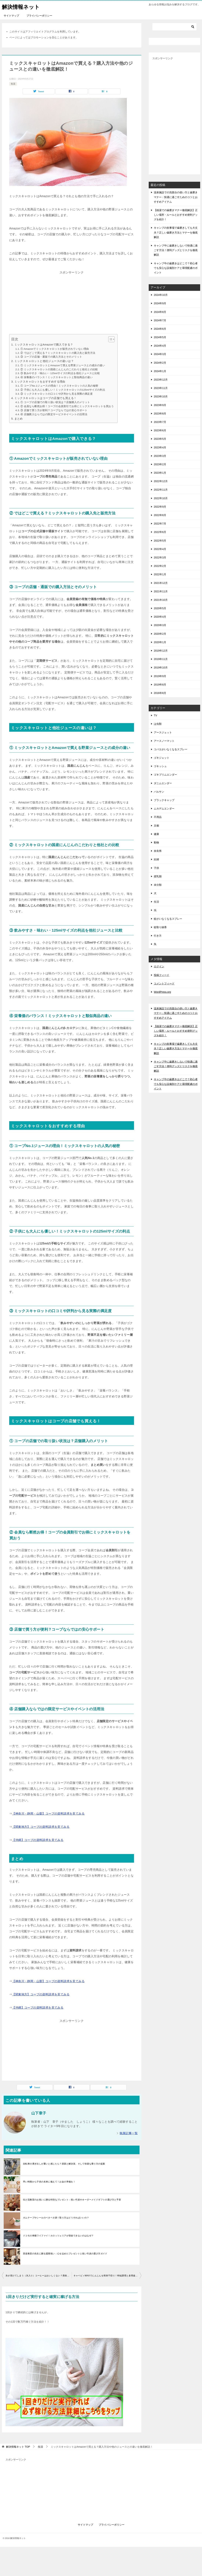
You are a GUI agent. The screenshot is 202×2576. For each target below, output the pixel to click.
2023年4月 (160, 447)
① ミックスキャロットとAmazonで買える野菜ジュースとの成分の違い (62, 365)
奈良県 (158, 850)
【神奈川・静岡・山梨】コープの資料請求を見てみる (48, 1813)
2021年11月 (161, 591)
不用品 (158, 817)
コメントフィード (164, 983)
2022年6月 (160, 532)
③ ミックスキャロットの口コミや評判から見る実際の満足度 (56, 393)
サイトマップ (11, 15)
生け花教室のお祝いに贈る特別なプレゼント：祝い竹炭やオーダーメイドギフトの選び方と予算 (72, 2199)
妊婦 (156, 859)
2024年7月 (160, 320)
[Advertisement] (71, 301)
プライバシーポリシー (39, 15)
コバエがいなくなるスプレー (170, 749)
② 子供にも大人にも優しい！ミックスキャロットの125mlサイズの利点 (62, 389)
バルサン (159, 791)
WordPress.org (162, 991)
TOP (18, 2446)
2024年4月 (160, 345)
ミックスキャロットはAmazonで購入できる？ (43, 344)
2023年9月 (160, 404)
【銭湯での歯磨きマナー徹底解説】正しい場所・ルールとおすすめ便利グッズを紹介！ (176, 215)
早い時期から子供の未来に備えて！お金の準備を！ (49, 2181)
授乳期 (158, 876)
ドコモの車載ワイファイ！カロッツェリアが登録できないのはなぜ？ (58, 2235)
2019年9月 (160, 675)
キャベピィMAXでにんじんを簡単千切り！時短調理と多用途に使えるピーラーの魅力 (108, 2275)
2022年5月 (160, 540)
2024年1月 (160, 371)
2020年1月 (160, 642)
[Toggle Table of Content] (110, 339)
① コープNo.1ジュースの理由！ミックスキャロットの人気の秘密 (59, 385)
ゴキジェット (161, 757)
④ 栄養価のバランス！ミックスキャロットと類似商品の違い (56, 377)
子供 (156, 867)
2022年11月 (161, 489)
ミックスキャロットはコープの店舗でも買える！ (45, 398)
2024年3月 (160, 354)
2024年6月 (160, 328)
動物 (156, 842)
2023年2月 (160, 464)
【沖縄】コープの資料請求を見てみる (37, 1840)
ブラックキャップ (164, 800)
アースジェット (163, 732)
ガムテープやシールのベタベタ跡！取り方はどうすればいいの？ (56, 2217)
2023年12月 (161, 379)
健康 (156, 834)
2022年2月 (160, 565)
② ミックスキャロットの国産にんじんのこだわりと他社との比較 (59, 369)
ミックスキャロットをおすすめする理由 (39, 381)
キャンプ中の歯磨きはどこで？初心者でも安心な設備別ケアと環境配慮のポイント (176, 268)
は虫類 (158, 723)
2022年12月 (161, 481)
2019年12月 (161, 650)
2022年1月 (160, 574)
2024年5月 (160, 337)
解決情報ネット (21, 6)
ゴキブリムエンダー (165, 774)
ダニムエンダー (163, 783)
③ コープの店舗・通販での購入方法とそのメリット (51, 356)
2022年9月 (160, 506)
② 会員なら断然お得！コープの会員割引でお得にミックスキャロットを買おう (67, 406)
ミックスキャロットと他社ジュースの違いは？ (44, 361)
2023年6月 (160, 430)
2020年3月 (160, 625)
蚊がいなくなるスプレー (168, 918)
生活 (13, 84)
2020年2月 (160, 633)
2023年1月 (160, 472)
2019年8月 (160, 684)
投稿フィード (161, 974)
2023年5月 (160, 438)
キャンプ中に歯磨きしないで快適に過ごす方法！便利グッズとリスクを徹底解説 (176, 250)
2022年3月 (160, 557)
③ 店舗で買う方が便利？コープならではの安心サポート (53, 410)
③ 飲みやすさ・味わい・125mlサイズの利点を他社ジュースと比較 (60, 373)
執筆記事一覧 (129, 2133)
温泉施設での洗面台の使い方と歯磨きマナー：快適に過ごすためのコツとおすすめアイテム (176, 197)
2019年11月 (161, 659)
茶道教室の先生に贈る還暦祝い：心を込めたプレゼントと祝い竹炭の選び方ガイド (65, 2253)
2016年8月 (160, 693)
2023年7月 (160, 422)
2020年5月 (160, 608)
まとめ (18, 418)
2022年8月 (160, 515)
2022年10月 (161, 498)
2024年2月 (160, 362)
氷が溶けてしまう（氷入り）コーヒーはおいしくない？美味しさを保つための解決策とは (39, 2275)
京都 (156, 825)
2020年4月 (160, 616)
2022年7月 (160, 523)
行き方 (158, 935)
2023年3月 (160, 455)
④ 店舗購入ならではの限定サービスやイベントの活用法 (53, 414)
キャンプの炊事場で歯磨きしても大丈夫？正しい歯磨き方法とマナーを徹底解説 (176, 232)
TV (155, 715)
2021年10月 (161, 599)
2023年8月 (160, 413)
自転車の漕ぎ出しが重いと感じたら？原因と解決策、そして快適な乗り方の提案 (64, 2163)
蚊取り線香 (160, 927)
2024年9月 (160, 303)
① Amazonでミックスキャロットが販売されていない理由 (54, 348)
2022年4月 (160, 549)
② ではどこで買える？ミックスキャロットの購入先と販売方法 (57, 352)
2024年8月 (160, 311)
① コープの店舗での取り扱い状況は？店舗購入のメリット (55, 402)
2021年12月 (161, 582)
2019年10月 (161, 667)
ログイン (159, 966)
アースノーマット (164, 740)
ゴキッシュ (160, 766)
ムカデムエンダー (164, 808)
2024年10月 (161, 294)
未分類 (158, 884)
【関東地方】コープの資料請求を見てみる (40, 1826)
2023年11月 (161, 388)
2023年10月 (161, 396)
